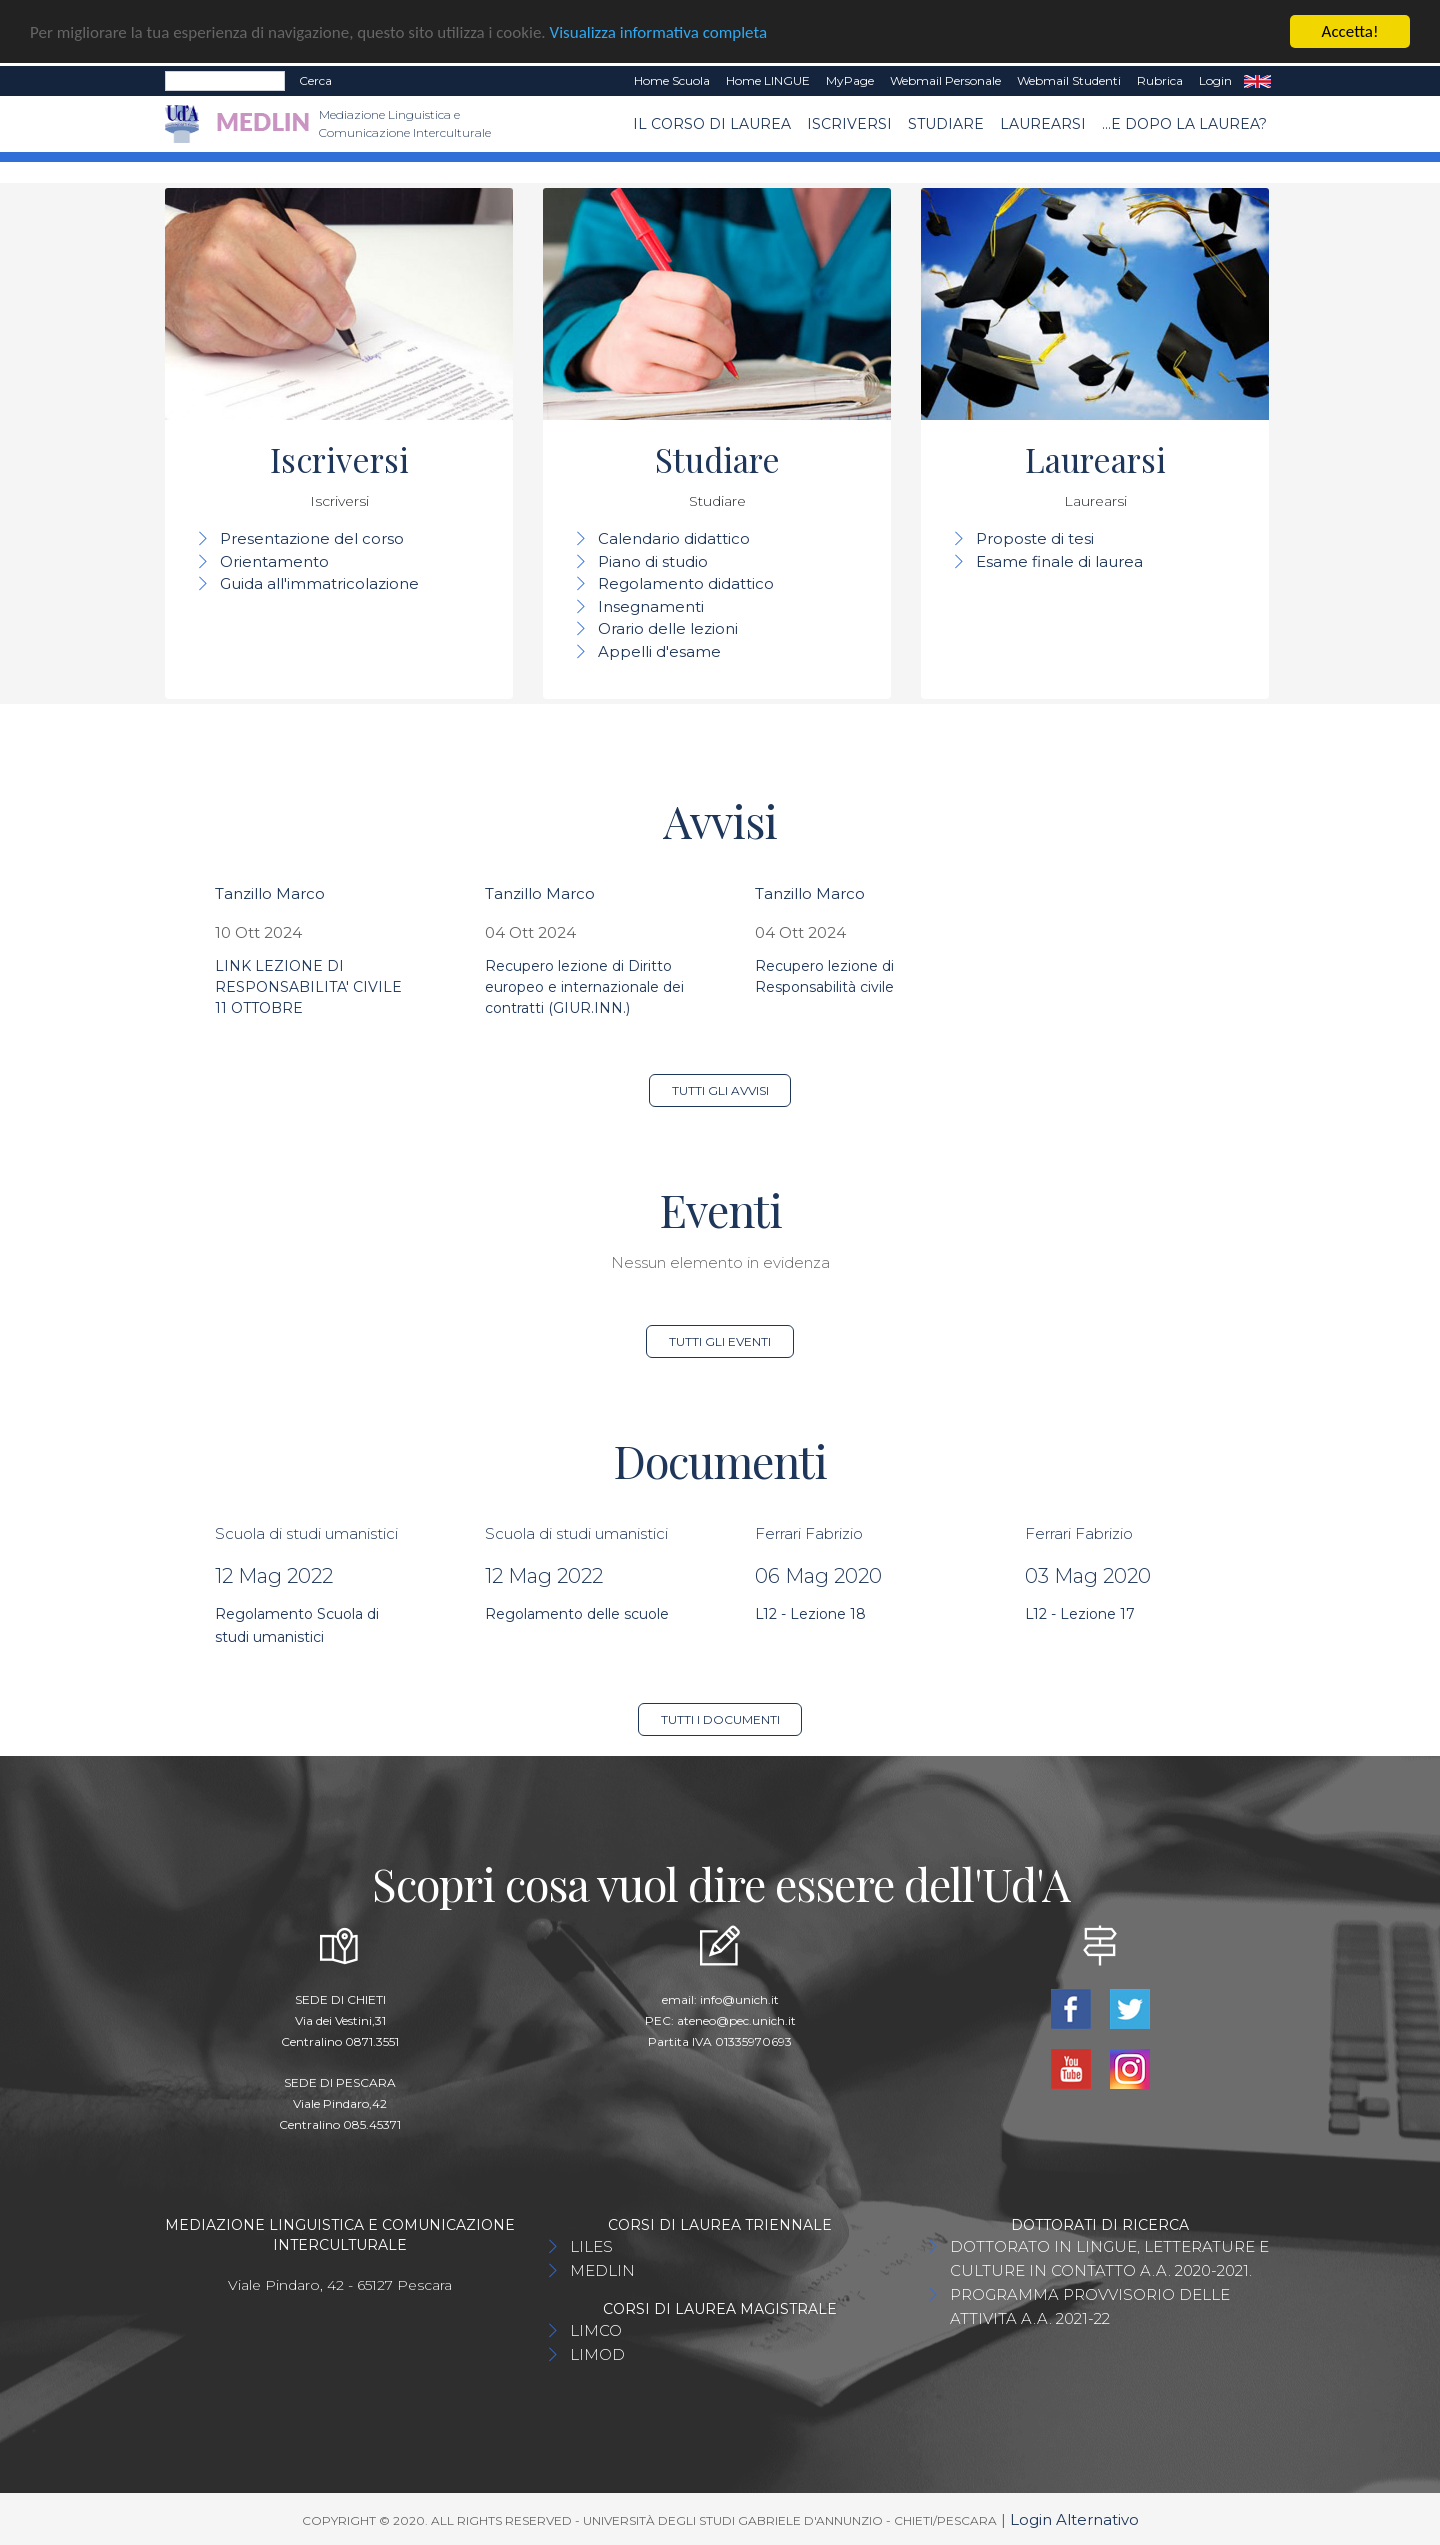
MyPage (850, 80)
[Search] (225, 81)
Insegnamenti (651, 606)
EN (1257, 81)
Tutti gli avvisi (720, 1090)
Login (1215, 80)
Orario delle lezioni (668, 628)
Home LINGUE (768, 80)
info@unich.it (739, 1999)
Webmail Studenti (1069, 80)
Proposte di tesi (1035, 538)
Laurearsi (1043, 123)
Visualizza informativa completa (659, 31)
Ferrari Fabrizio (809, 1532)
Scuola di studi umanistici (306, 1532)
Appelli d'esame (659, 651)
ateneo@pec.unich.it (736, 2020)
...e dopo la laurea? (1184, 123)
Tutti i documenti (720, 1719)
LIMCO (596, 2330)
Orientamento (274, 561)
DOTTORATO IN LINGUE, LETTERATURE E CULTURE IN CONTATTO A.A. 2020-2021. (1109, 2258)
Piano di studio (653, 561)
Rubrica (1160, 80)
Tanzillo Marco (270, 893)
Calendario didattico (674, 538)
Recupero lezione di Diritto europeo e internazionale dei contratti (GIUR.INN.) (584, 987)
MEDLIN (602, 2270)
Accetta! (1350, 31)
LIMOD (597, 2354)
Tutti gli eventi (720, 1341)
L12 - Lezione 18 (810, 1614)
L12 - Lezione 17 (1080, 1614)
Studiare (946, 123)
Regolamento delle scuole (577, 1614)
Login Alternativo (1074, 2519)
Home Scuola (672, 80)
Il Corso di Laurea (712, 123)
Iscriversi (849, 123)
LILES (591, 2246)
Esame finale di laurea (1059, 561)
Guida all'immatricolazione (319, 583)
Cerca (315, 80)
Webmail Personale (945, 80)
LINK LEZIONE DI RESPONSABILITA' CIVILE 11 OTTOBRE (308, 987)
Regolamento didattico (686, 583)
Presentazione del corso (312, 538)
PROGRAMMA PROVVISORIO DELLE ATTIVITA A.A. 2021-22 (1090, 2306)
